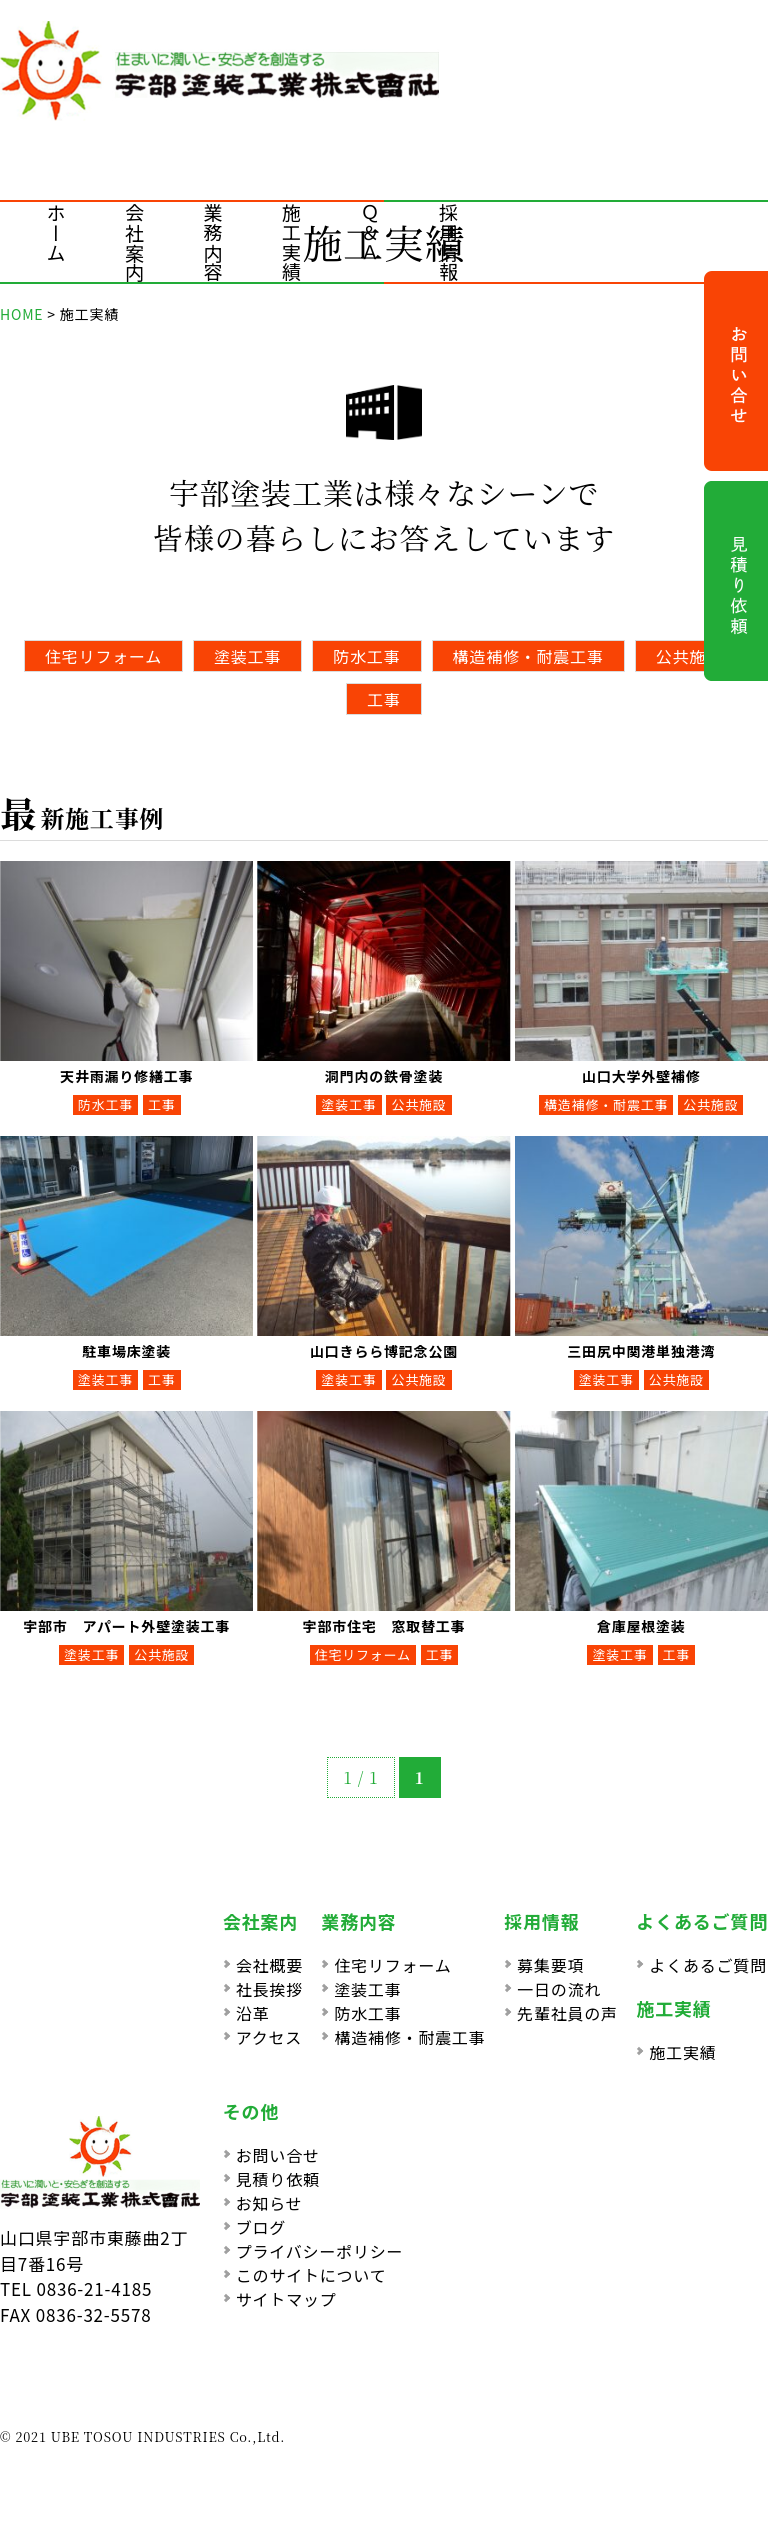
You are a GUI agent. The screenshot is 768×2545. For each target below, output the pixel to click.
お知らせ (269, 2203)
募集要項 (550, 1965)
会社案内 (134, 242)
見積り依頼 (278, 2179)
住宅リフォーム (103, 656)
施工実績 (291, 242)
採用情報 (448, 242)
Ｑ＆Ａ (370, 232)
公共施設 (689, 656)
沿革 (253, 2013)
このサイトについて (311, 2275)
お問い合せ (278, 2155)
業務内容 (213, 242)
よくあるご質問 (708, 1965)
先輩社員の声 (567, 2013)
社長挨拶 (269, 1989)
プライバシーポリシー (320, 2251)
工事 (384, 699)
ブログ (261, 2227)
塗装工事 (247, 656)
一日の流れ (559, 1989)
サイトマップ (286, 2299)
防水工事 (366, 656)
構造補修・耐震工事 (528, 656)
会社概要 (269, 1965)
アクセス (269, 2037)
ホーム (56, 232)
